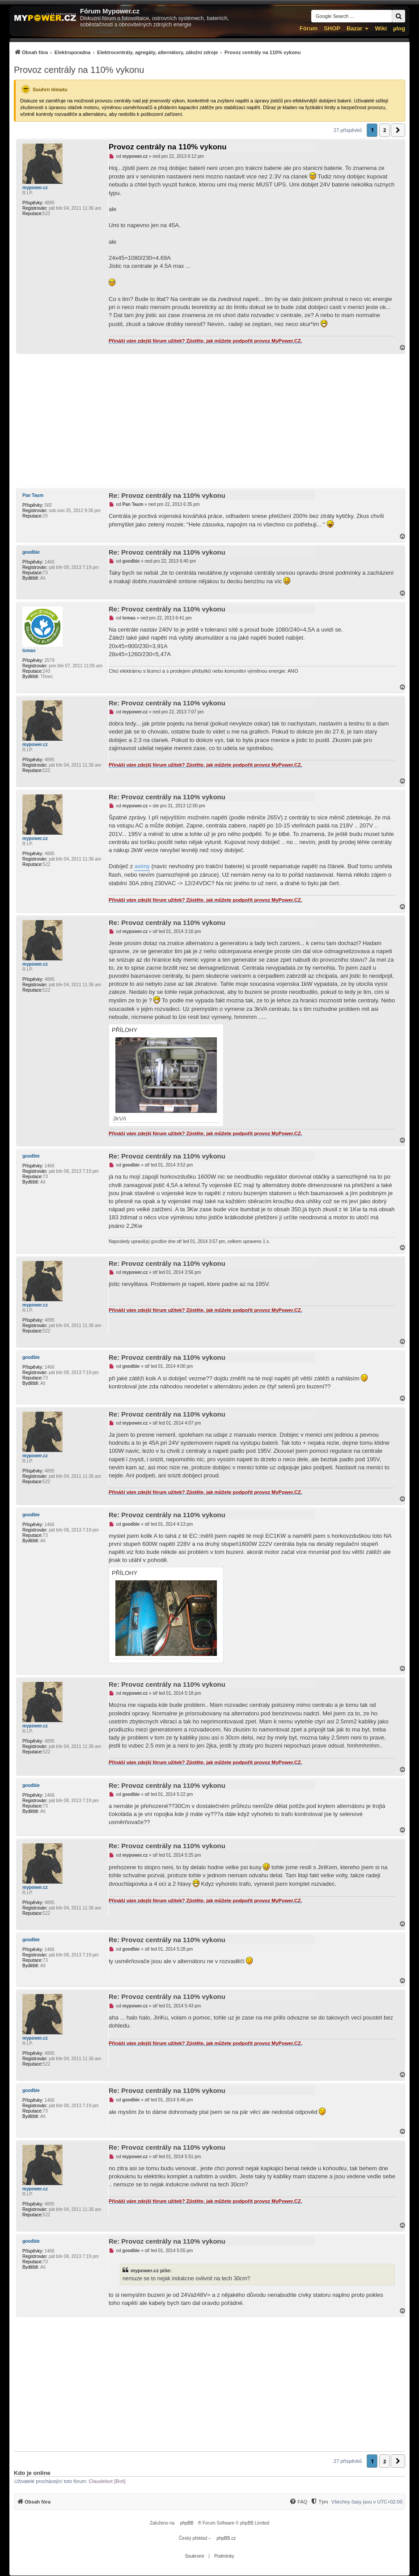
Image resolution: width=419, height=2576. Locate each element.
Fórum (308, 28)
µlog (399, 28)
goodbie (31, 552)
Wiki (381, 28)
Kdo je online (32, 2473)
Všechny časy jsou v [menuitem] (366, 2501)
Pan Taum (32, 495)
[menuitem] (157, 52)
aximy (142, 866)
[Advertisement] (209, 421)
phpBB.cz (226, 2538)
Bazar (354, 28)
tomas (28, 650)
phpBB (187, 2523)
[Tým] (319, 2501)
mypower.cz (35, 187)
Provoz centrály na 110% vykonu (79, 70)
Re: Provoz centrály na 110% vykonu (167, 495)
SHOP (332, 28)
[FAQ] (298, 2501)
